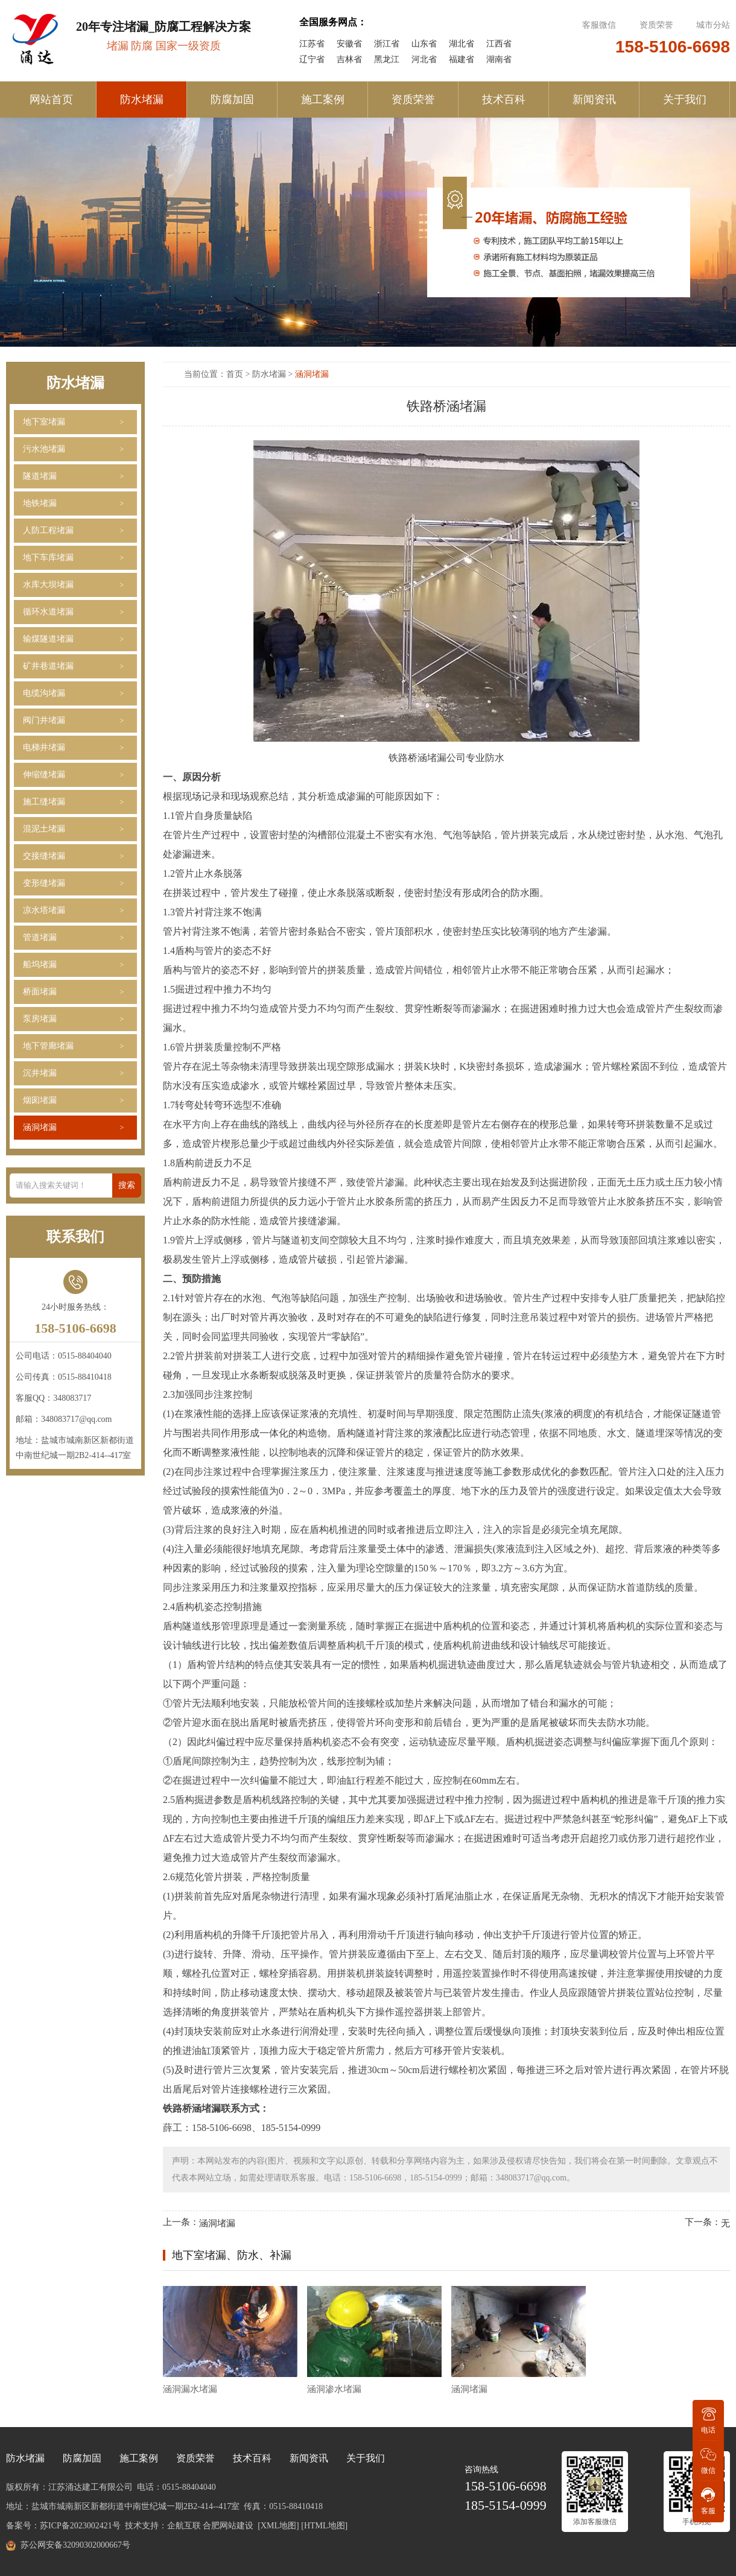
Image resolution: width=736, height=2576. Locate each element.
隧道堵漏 (40, 476)
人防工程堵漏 (48, 530)
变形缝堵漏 (44, 883)
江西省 (499, 43)
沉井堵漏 (40, 1073)
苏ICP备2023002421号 (80, 2525)
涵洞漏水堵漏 (190, 2389)
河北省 (424, 59)
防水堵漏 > (273, 374)
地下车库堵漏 (48, 557)
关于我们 (684, 99)
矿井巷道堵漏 (48, 666)
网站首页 (51, 99)
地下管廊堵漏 (48, 1045)
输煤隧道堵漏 (48, 638)
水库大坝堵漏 (48, 584)
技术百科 (503, 99)
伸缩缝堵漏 (44, 774)
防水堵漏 (141, 99)
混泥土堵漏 (44, 828)
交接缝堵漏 (44, 855)
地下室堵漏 (44, 421)
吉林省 (349, 59)
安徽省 (349, 43)
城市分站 (713, 25)
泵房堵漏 (40, 1018)
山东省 (424, 43)
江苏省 (312, 43)
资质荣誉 (656, 25)
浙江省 (386, 43)
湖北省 (461, 43)
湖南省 (499, 59)
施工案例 (322, 99)
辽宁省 (312, 59)
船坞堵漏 (40, 964)
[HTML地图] (324, 2525)
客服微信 (600, 25)
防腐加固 (232, 99)
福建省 (461, 59)
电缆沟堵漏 (44, 693)
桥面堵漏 (40, 991)
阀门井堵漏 (44, 720)
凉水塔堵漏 (44, 910)
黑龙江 (386, 59)
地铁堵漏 (40, 503)
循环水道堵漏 (48, 611)
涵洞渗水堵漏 (334, 2389)
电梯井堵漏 (44, 747)
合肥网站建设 (228, 2525)
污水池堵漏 (44, 448)
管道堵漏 (40, 937)
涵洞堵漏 (40, 1127)
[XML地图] (278, 2525)
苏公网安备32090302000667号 (75, 2544)
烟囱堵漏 (40, 1100)
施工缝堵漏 (44, 801)
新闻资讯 (594, 99)
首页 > (239, 374)
